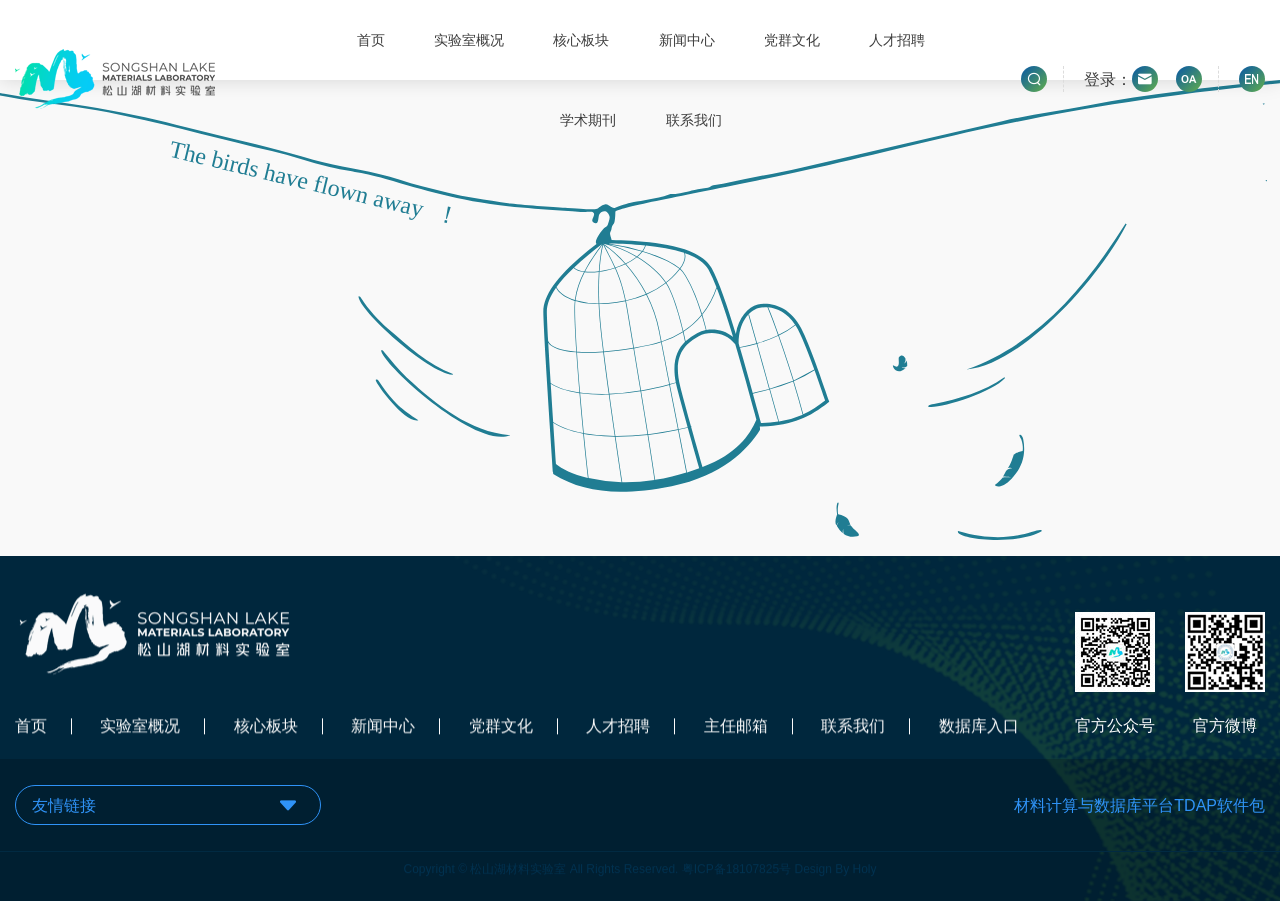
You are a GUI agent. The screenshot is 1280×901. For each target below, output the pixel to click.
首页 (371, 40)
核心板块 (581, 40)
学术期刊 (588, 120)
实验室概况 (469, 40)
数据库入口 (979, 727)
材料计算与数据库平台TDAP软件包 (1139, 805)
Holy (865, 866)
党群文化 (792, 40)
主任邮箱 (736, 727)
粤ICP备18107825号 (736, 866)
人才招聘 (897, 40)
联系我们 (694, 120)
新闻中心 (687, 40)
